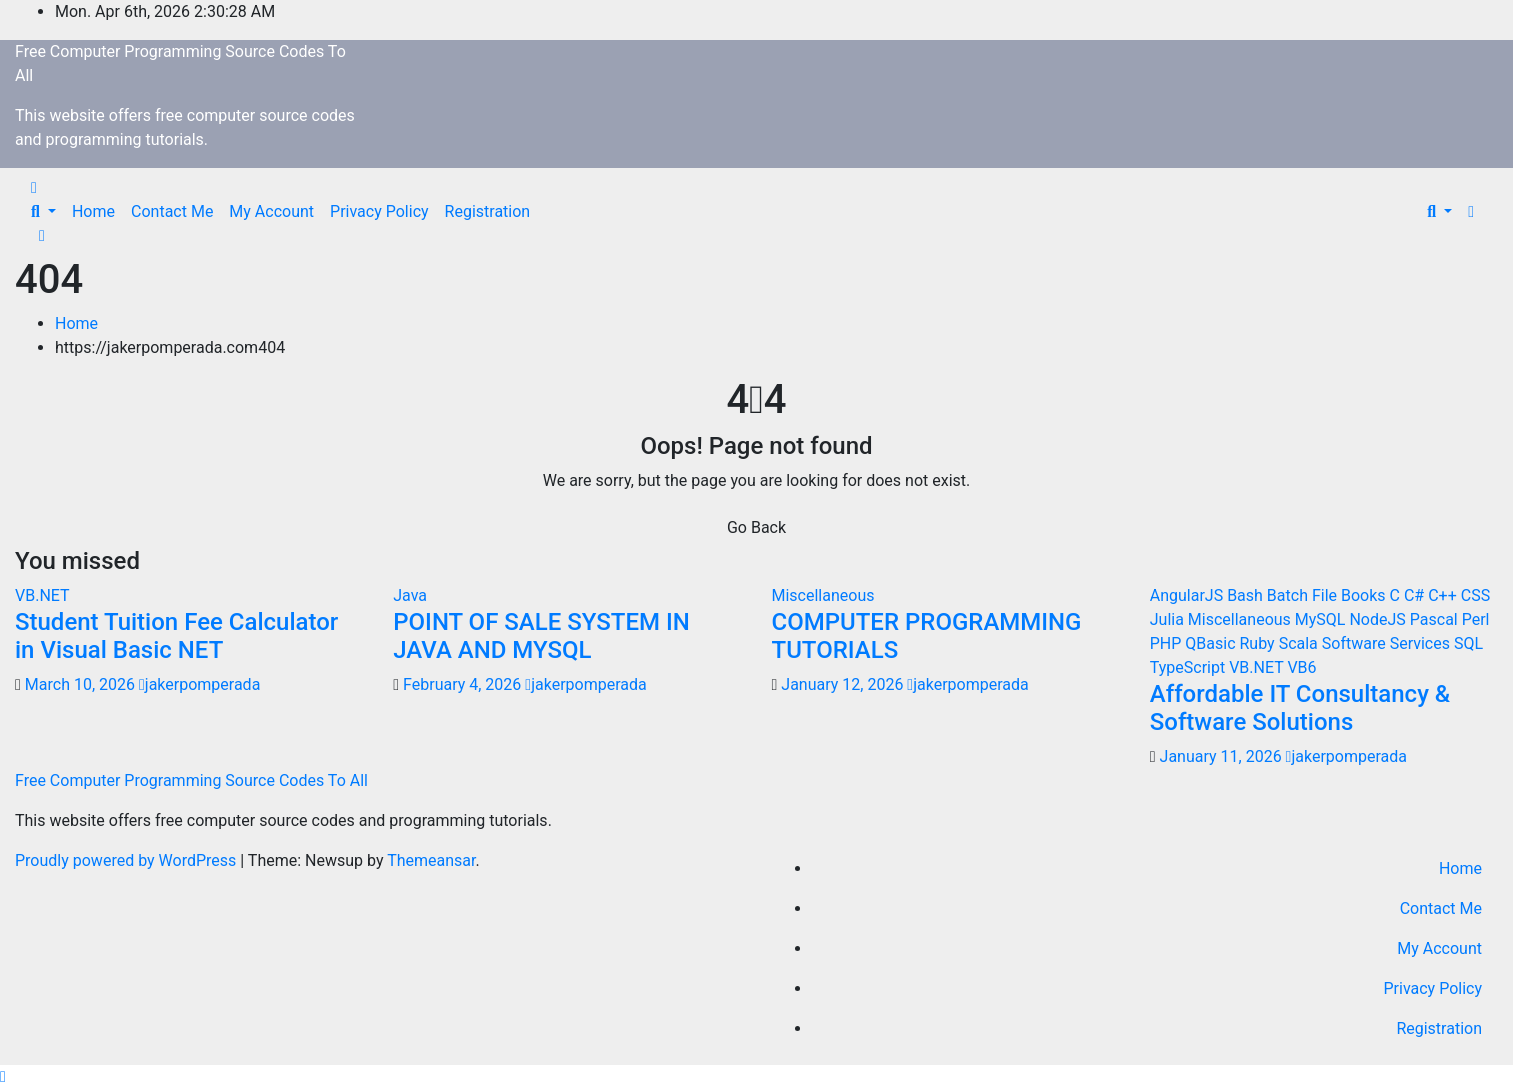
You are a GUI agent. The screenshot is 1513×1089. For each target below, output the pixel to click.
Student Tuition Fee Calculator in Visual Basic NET (176, 636)
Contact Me (172, 211)
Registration (488, 211)
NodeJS (1379, 619)
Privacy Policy (379, 211)
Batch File (1304, 595)
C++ (1444, 595)
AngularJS (1188, 595)
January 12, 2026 (844, 684)
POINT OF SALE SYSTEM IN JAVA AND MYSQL (541, 636)
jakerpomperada (199, 684)
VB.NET (42, 595)
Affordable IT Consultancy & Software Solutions (1300, 708)
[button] (43, 211)
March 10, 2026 (82, 684)
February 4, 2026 (464, 684)
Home (93, 211)
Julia (1169, 619)
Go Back (756, 527)
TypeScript (1189, 667)
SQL (1468, 643)
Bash (1247, 595)
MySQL (1322, 619)
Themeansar (431, 860)
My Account (271, 211)
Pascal (1436, 619)
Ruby (1259, 643)
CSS (1475, 595)
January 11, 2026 (1223, 756)
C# (1416, 595)
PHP (1168, 643)
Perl (1476, 619)
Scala (1300, 643)
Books (1365, 595)
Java (410, 595)
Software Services (1388, 643)
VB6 (1301, 667)
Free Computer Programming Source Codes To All (191, 780)
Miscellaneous (823, 595)
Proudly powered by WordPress (127, 860)
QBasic (1212, 643)
